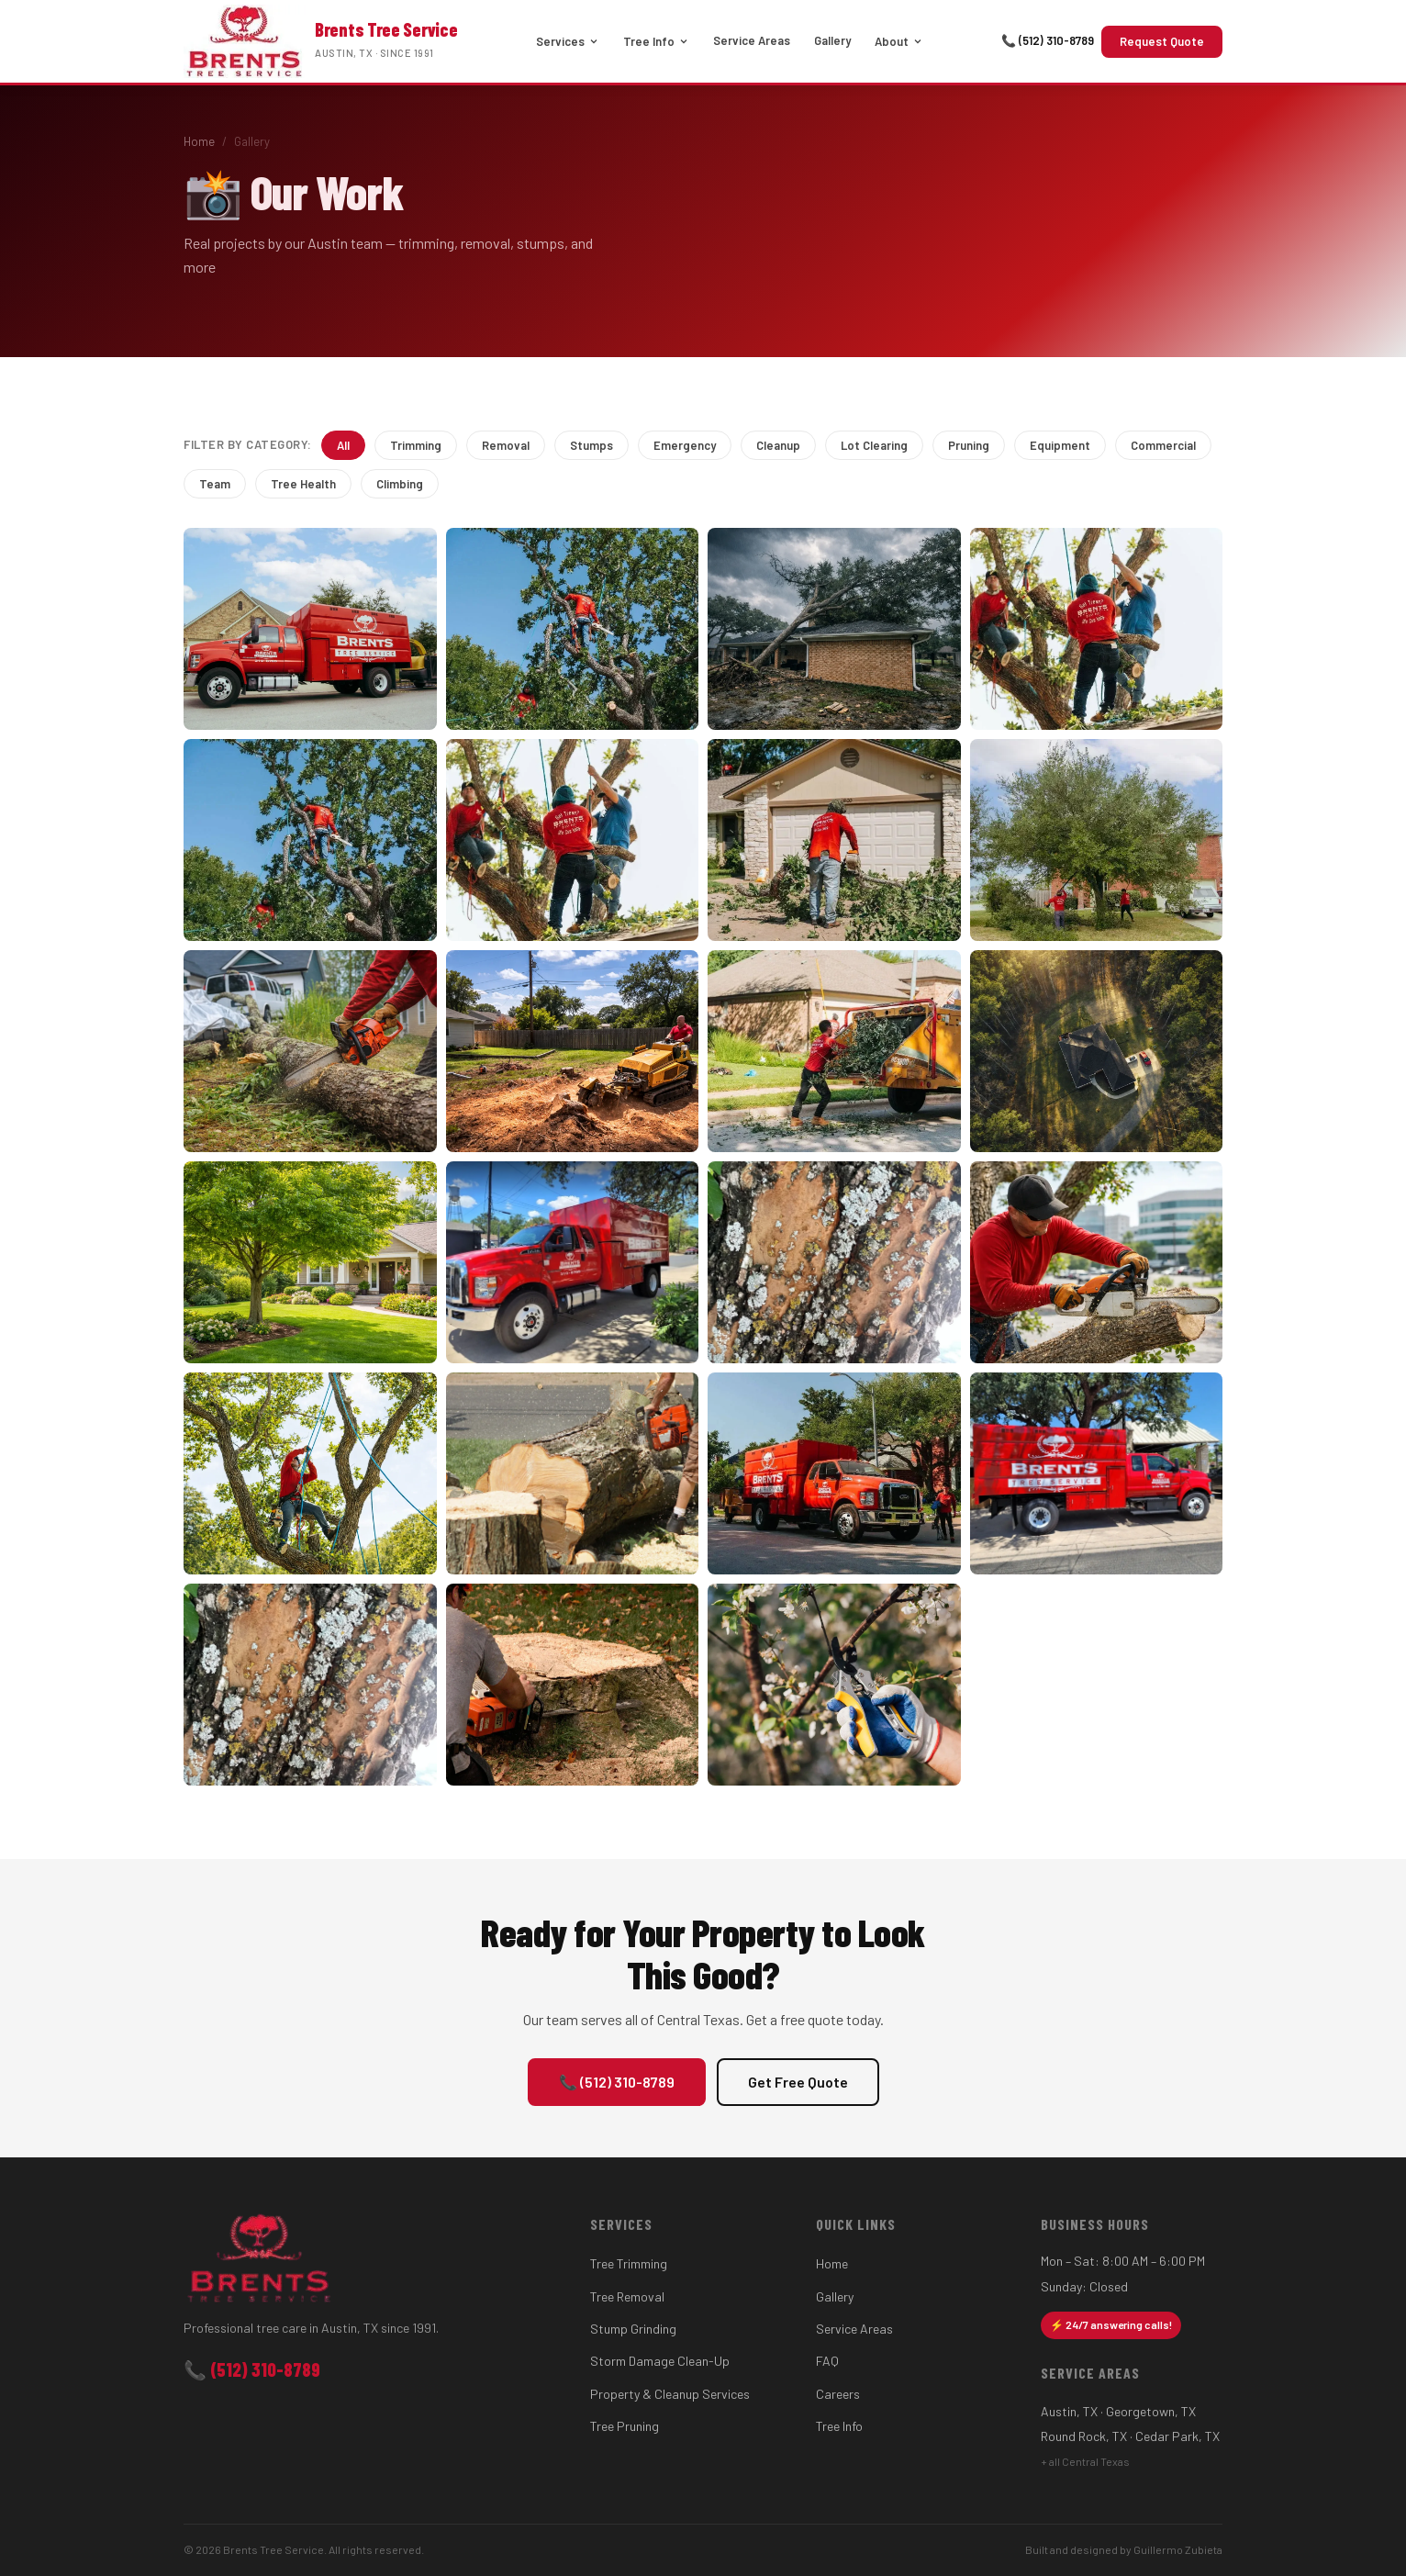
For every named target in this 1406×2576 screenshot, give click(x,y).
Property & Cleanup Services (670, 2394)
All (343, 445)
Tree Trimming (628, 2263)
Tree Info (656, 41)
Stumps (591, 445)
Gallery (832, 40)
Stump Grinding (633, 2328)
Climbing (399, 483)
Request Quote (1162, 41)
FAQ (827, 2361)
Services (567, 41)
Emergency (684, 445)
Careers (838, 2394)
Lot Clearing (874, 445)
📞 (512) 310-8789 (1047, 40)
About (899, 41)
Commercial (1163, 445)
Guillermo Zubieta (1177, 2549)
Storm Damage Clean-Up (660, 2361)
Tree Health (303, 483)
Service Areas (751, 40)
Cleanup (778, 445)
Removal (506, 445)
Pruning (968, 445)
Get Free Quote (798, 2081)
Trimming (415, 445)
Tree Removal (627, 2296)
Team (214, 483)
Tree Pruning (624, 2426)
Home (199, 141)
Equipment (1060, 445)
